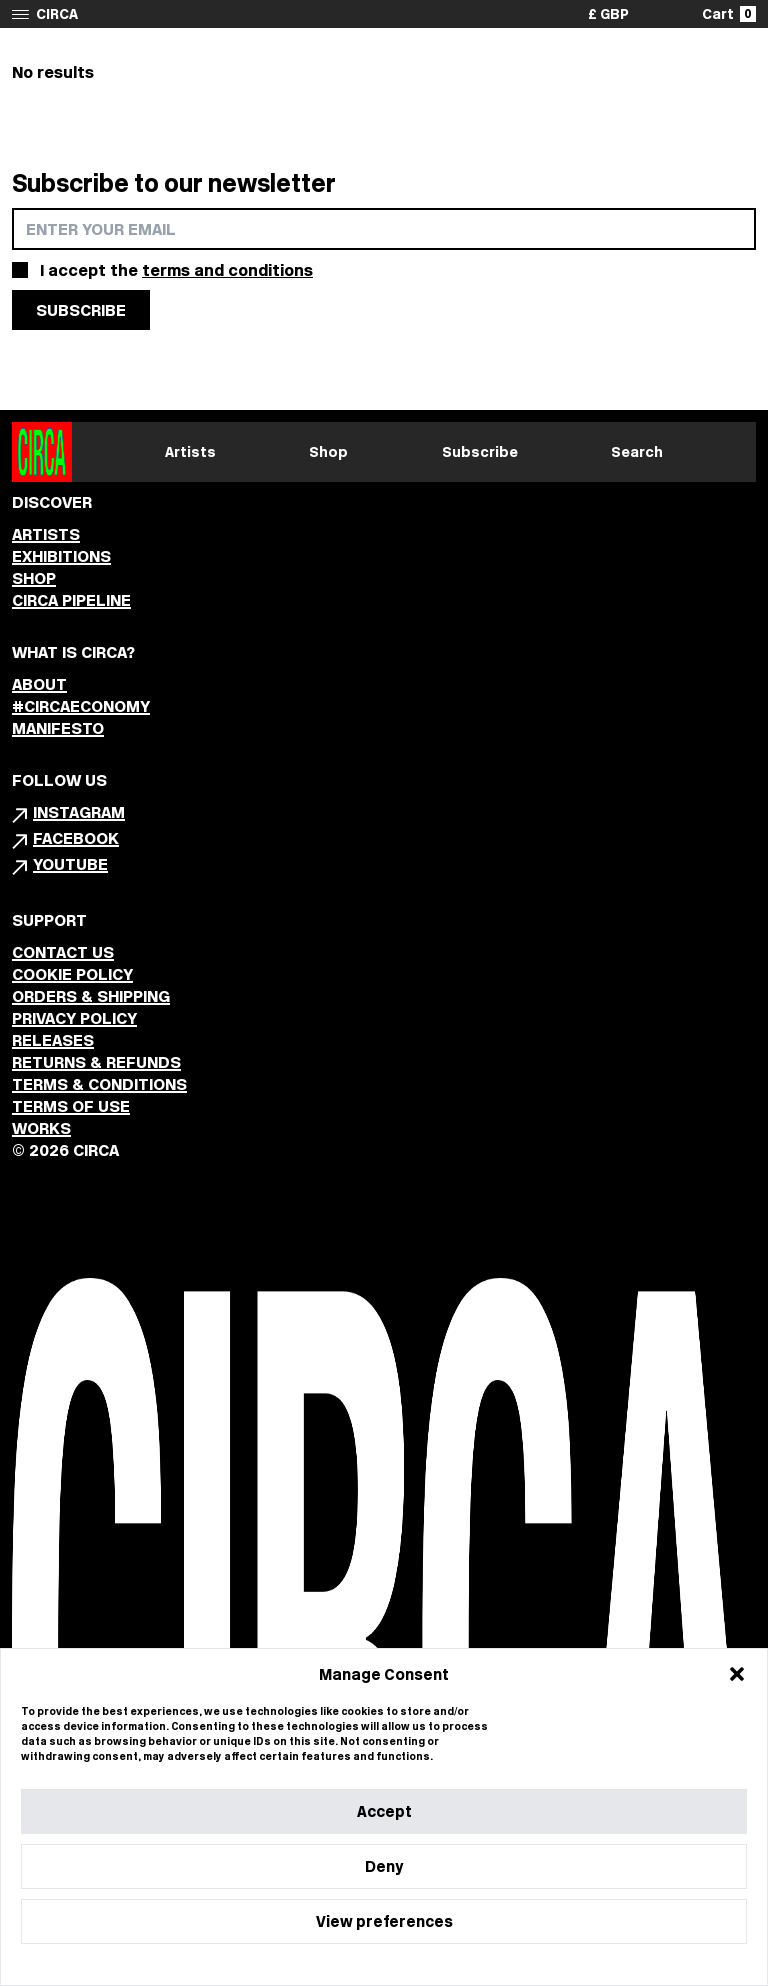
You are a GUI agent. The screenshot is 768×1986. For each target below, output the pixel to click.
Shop (328, 452)
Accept (384, 1811)
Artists (190, 452)
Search (637, 452)
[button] (737, 1674)
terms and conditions (227, 270)
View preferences (384, 1921)
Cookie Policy (323, 1964)
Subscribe (480, 452)
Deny (384, 1866)
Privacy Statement (420, 1964)
